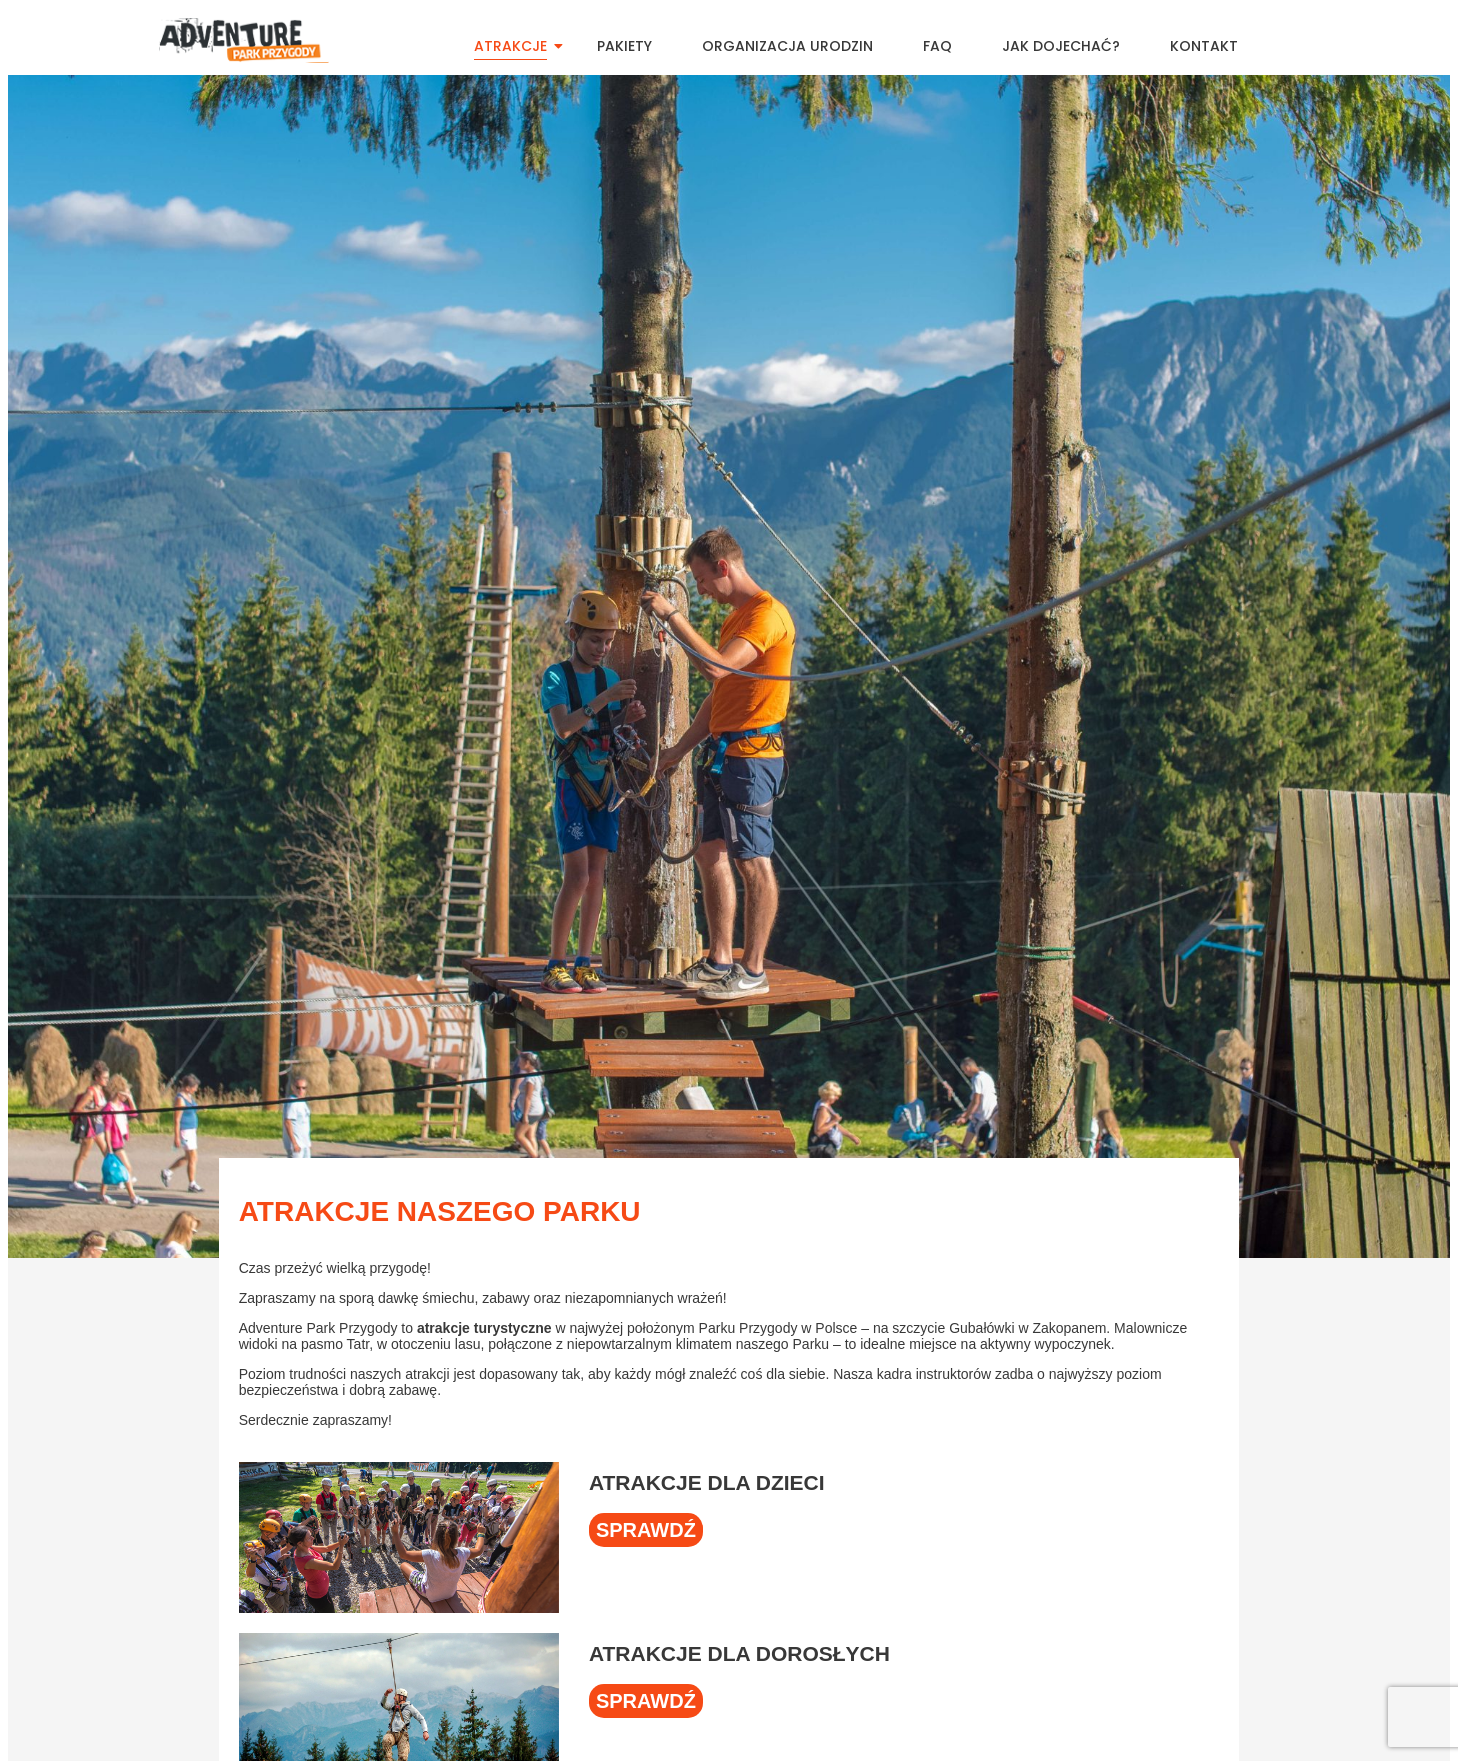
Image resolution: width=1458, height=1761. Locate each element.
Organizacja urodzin (787, 46)
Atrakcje (518, 46)
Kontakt (1204, 46)
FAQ (937, 46)
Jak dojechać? (1061, 46)
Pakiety (624, 46)
